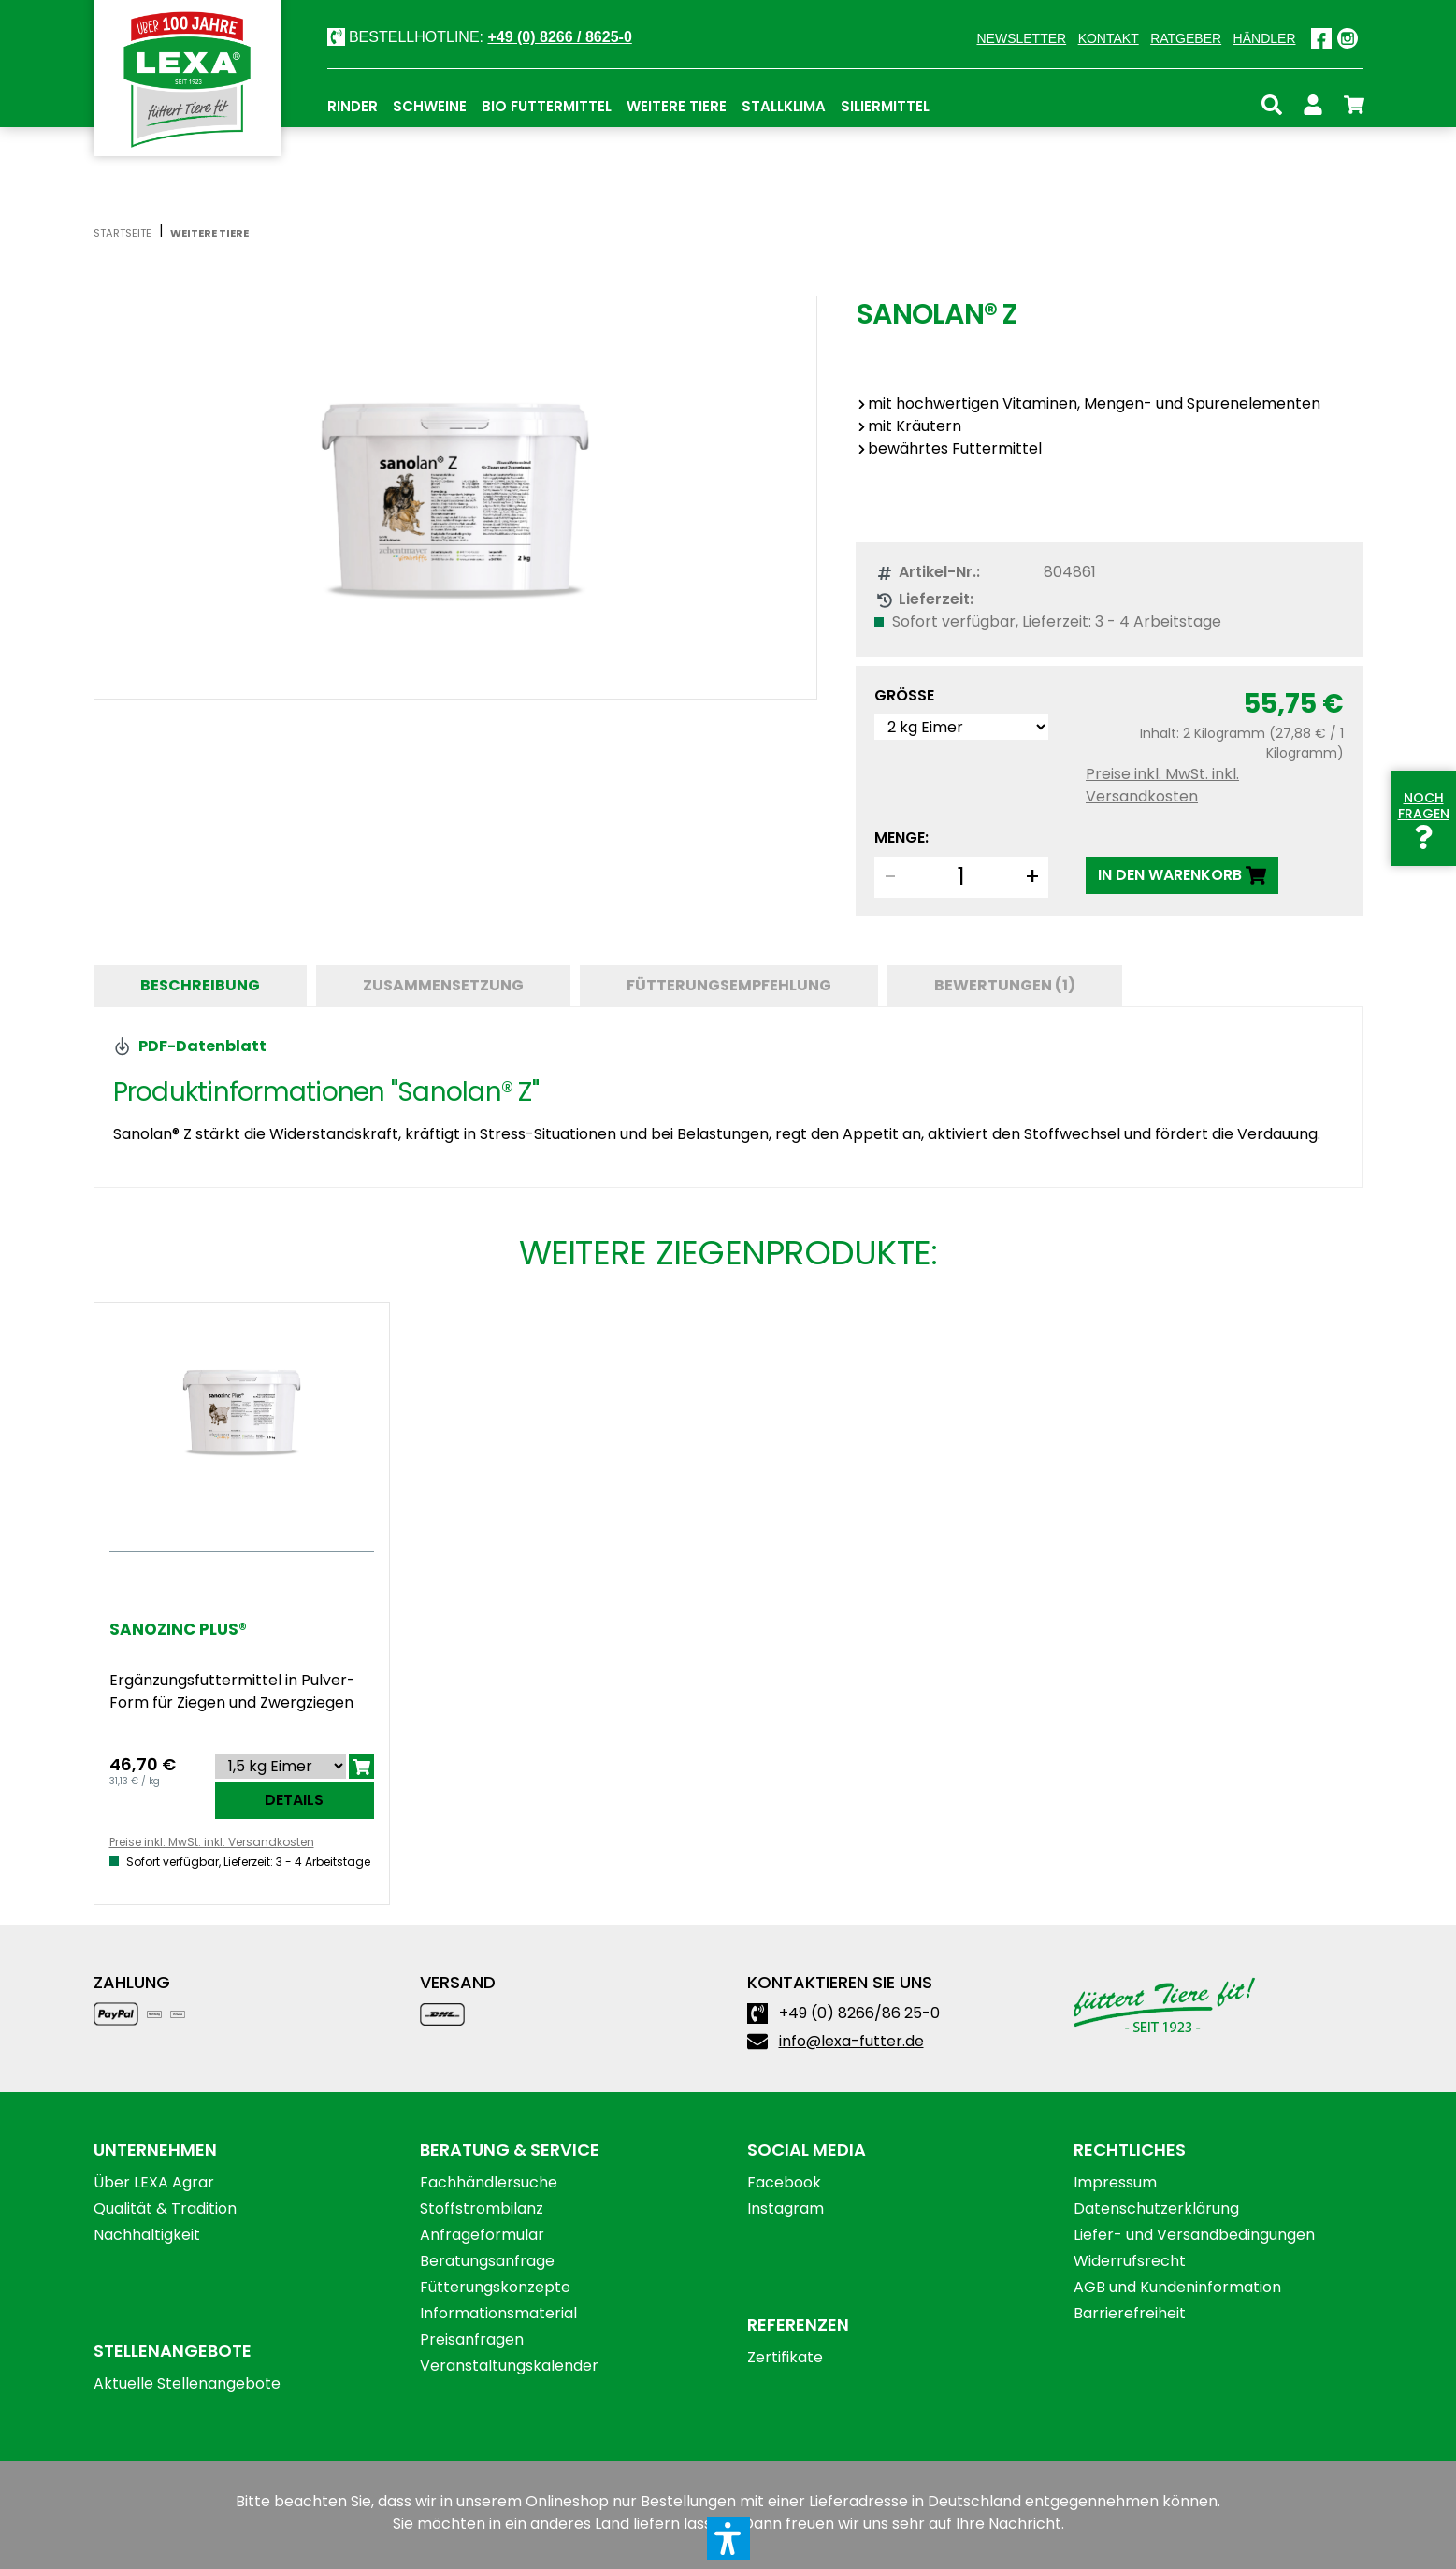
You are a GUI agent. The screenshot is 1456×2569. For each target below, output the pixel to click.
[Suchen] (1271, 102)
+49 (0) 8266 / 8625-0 (559, 37)
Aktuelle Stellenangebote (187, 2383)
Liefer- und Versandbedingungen (1194, 2234)
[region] (456, 498)
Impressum (1115, 2182)
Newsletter (1021, 38)
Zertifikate (785, 2357)
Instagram (785, 2208)
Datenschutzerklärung (1156, 2208)
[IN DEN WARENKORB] (1182, 875)
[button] (728, 2538)
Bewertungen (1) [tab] (1004, 985)
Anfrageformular (482, 2234)
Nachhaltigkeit (147, 2234)
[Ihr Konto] (1312, 102)
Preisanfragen (472, 2339)
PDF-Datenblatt (190, 1046)
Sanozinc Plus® (178, 1629)
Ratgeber (1185, 38)
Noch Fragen (1423, 817)
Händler (1264, 38)
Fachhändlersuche (488, 2182)
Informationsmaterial (498, 2313)
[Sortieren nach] (280, 1766)
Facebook (784, 2182)
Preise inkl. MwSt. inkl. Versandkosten (1162, 785)
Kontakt (1108, 38)
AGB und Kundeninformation (1177, 2287)
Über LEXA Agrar (154, 2182)
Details (294, 1800)
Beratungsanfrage (487, 2261)
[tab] (200, 985)
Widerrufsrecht (1130, 2261)
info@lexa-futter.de (851, 2041)
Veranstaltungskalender (509, 2365)
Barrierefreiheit (1130, 2313)
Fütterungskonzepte (495, 2287)
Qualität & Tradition (165, 2208)
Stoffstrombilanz (481, 2208)
